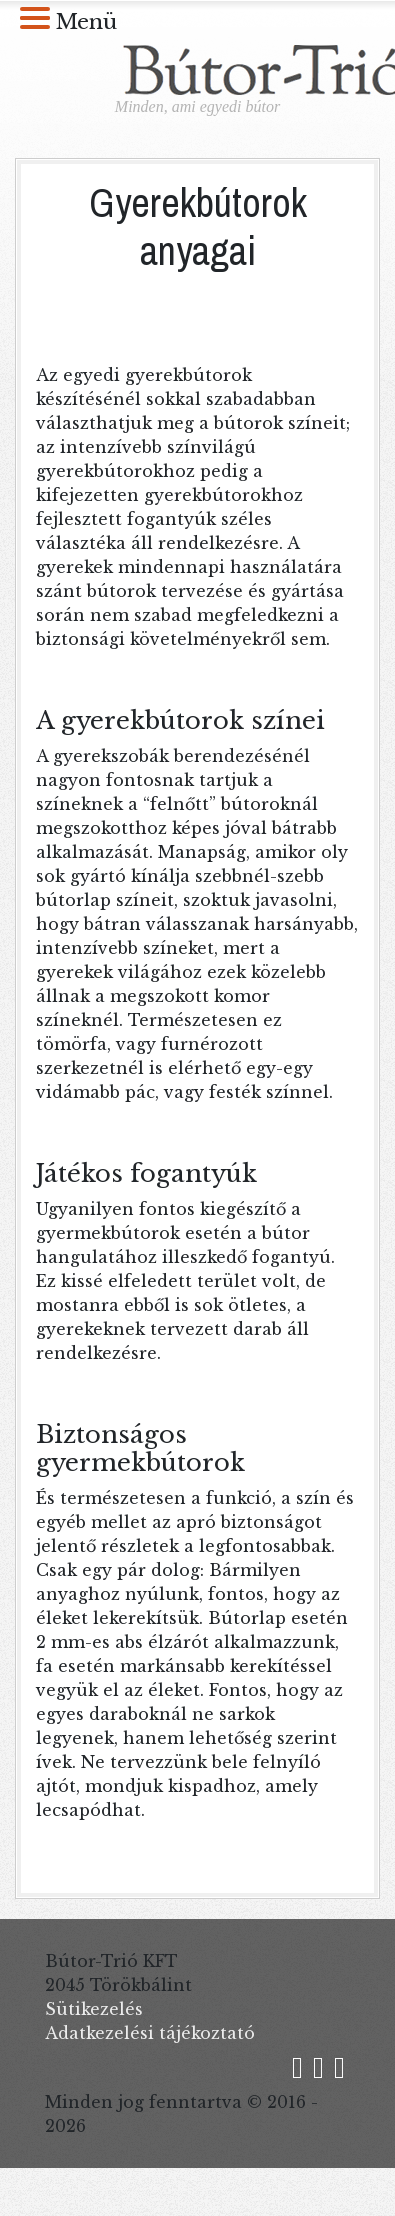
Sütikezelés (94, 2009)
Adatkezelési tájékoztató (150, 2033)
